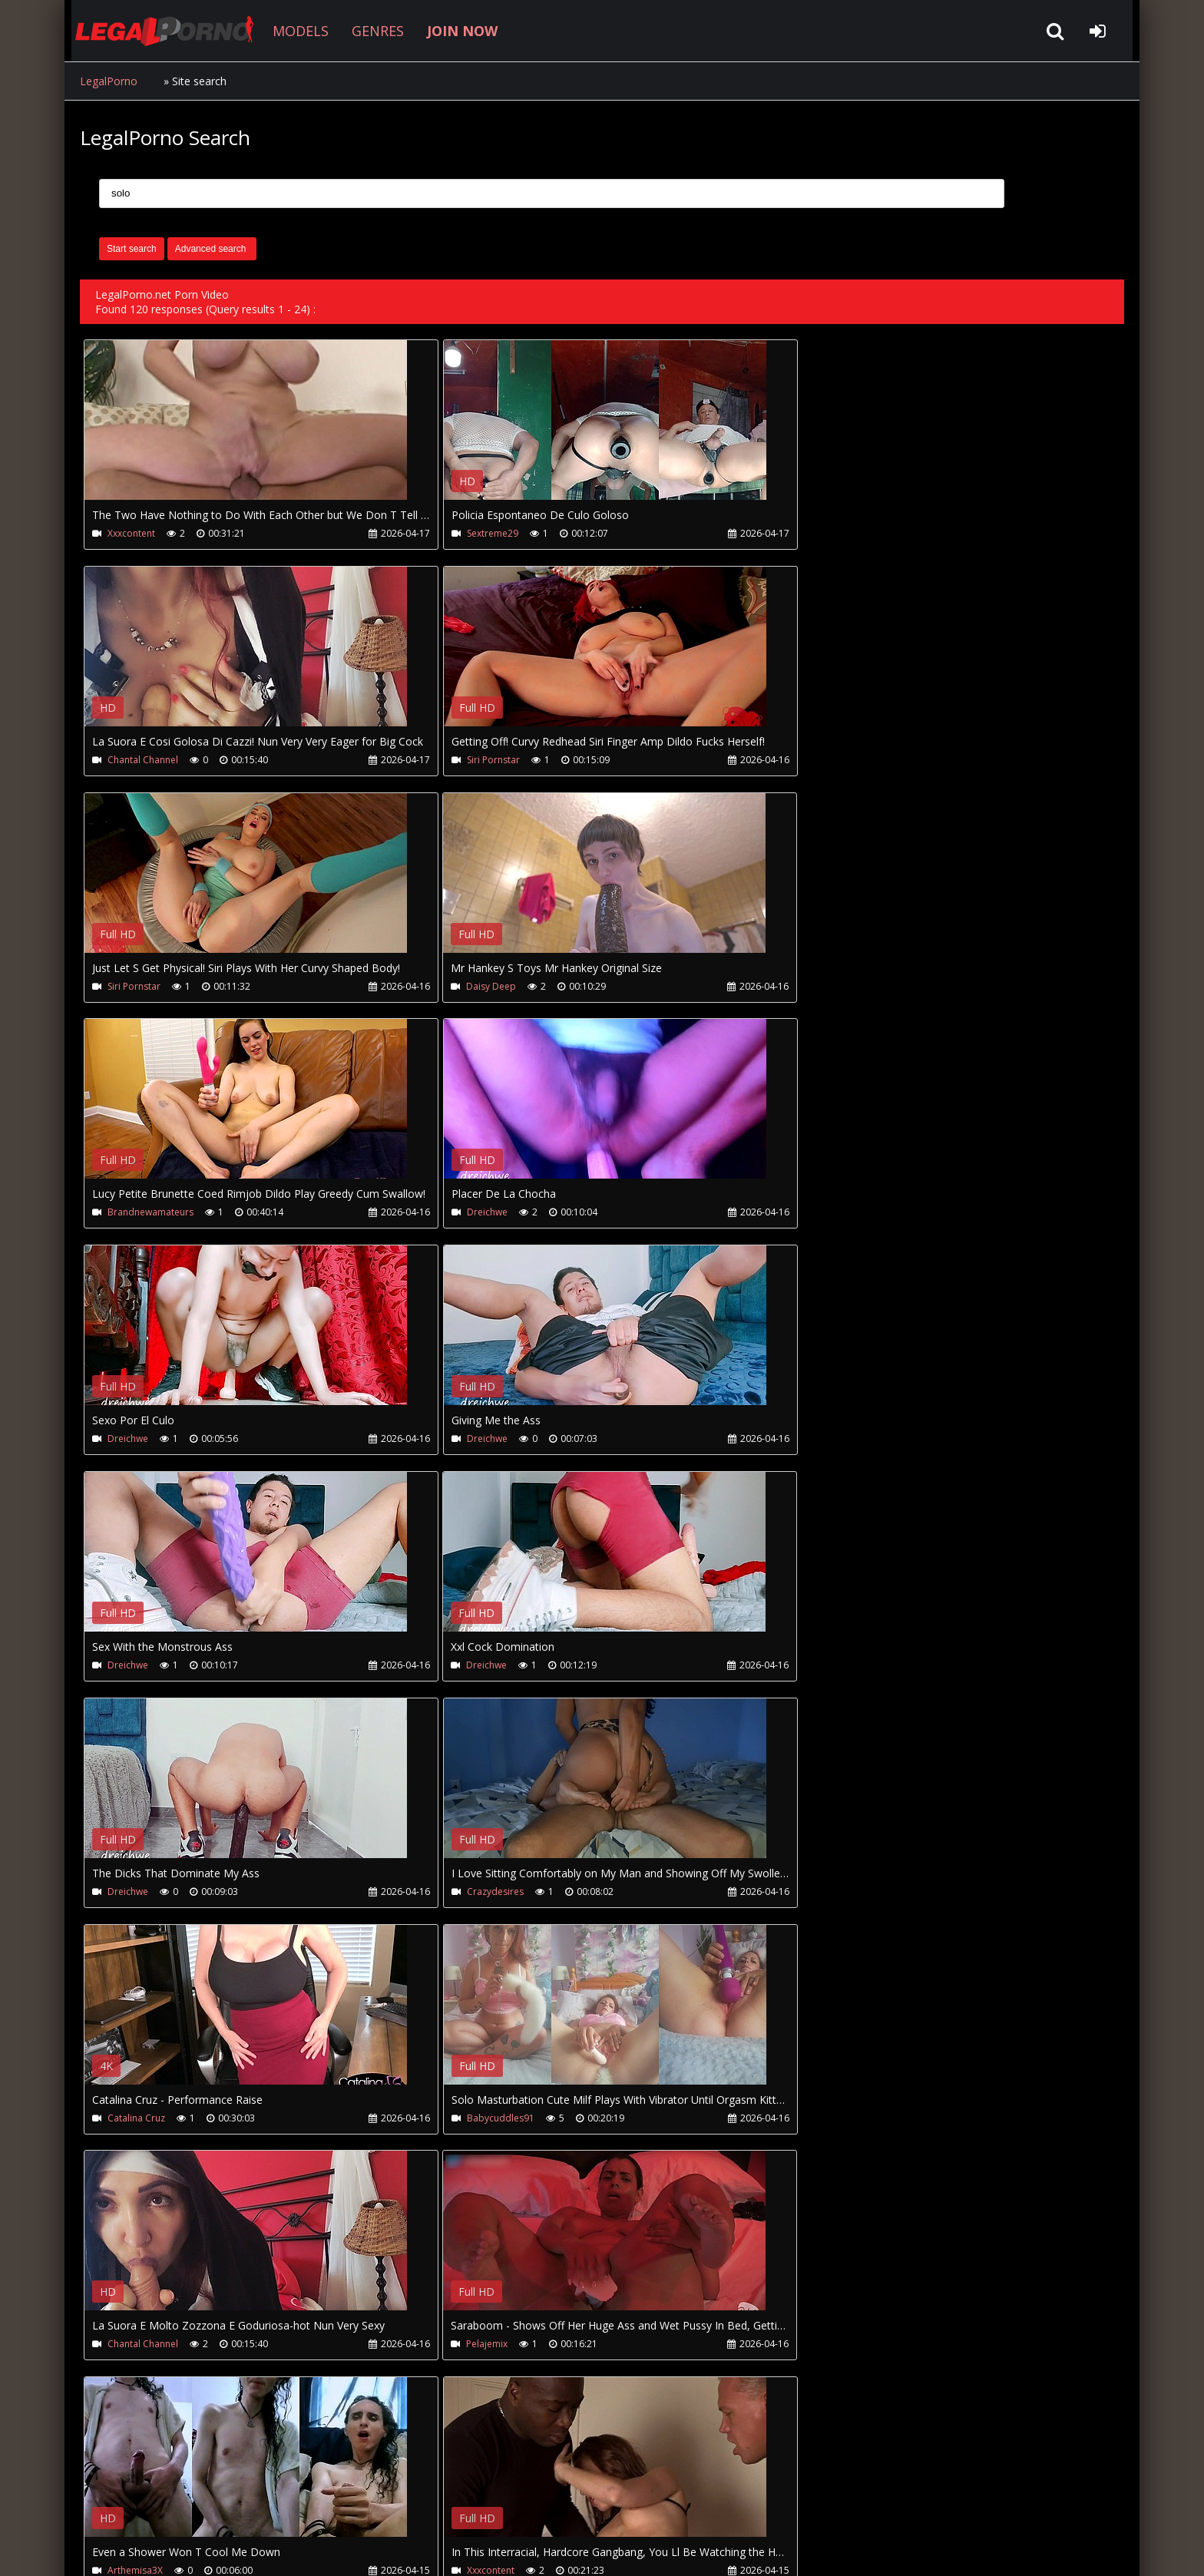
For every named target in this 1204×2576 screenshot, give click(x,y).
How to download (332, 2503)
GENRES (373, 30)
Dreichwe (474, 986)
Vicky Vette (822, 1892)
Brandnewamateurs (151, 986)
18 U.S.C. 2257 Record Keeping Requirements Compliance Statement (566, 2548)
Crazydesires (482, 1439)
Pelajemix (819, 1665)
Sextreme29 (479, 533)
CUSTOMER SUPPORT (204, 2503)
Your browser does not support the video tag (245, 430)
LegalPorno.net (164, 30)
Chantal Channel (834, 533)
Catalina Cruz (827, 1439)
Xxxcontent (131, 533)
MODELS (296, 30)
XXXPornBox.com (515, 2503)
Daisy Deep (823, 759)
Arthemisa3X (135, 1892)
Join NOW (106, 2503)
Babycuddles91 (141, 1665)
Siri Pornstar (134, 759)
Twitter (427, 2503)
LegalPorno (108, 81)
